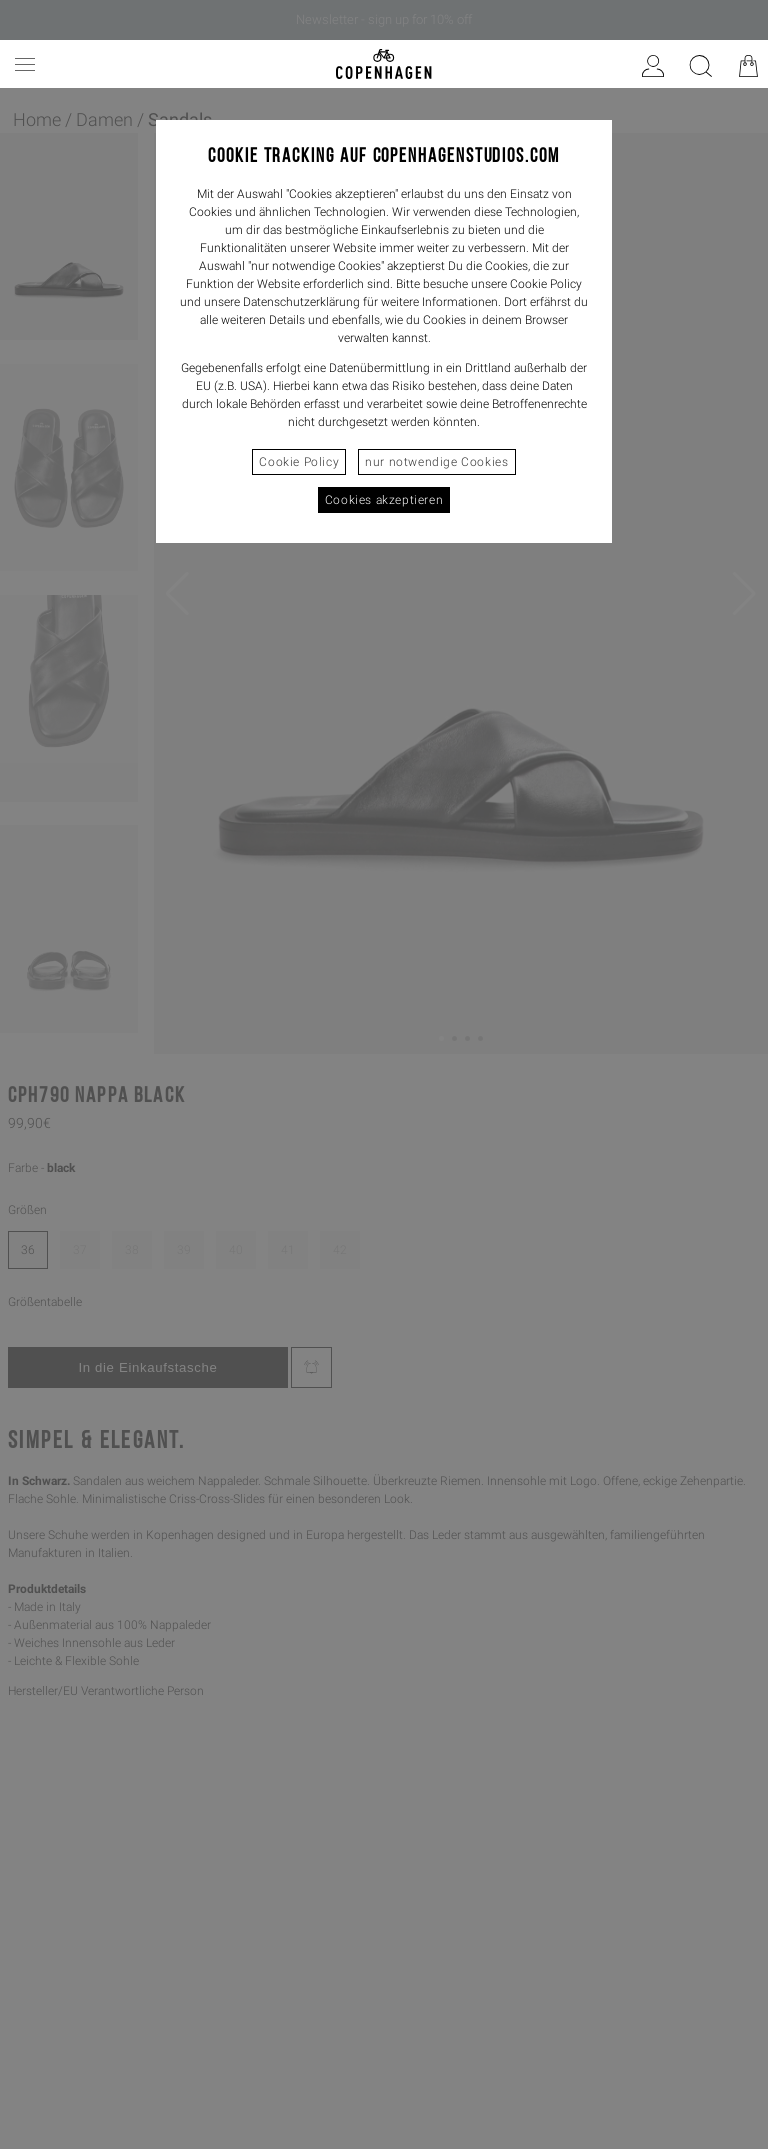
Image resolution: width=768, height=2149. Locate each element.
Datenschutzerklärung (301, 302)
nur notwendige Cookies (436, 462)
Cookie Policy (299, 462)
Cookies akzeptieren (384, 500)
